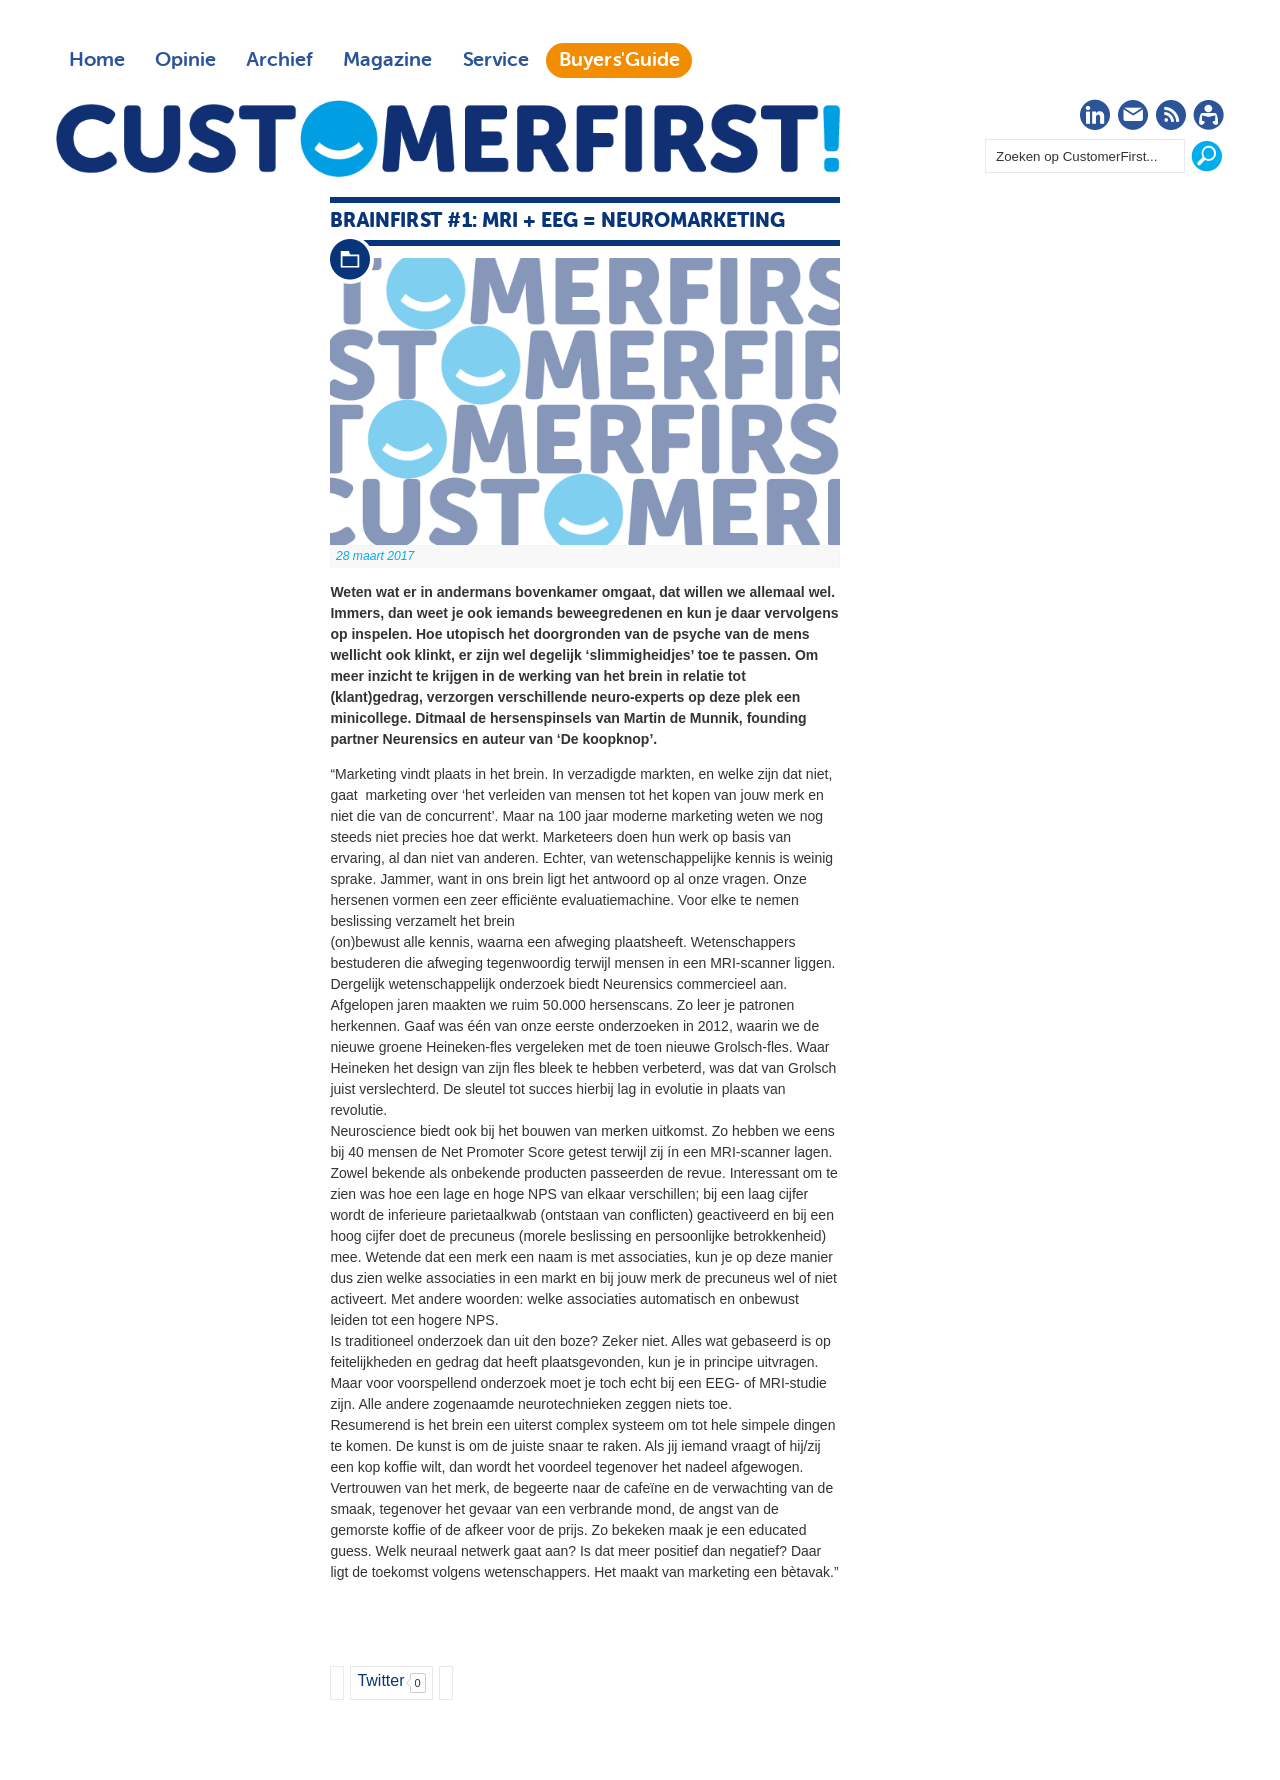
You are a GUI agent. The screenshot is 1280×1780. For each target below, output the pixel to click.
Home (97, 60)
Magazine (387, 60)
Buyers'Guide (619, 60)
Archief (279, 60)
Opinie (185, 60)
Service (495, 60)
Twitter (380, 1680)
